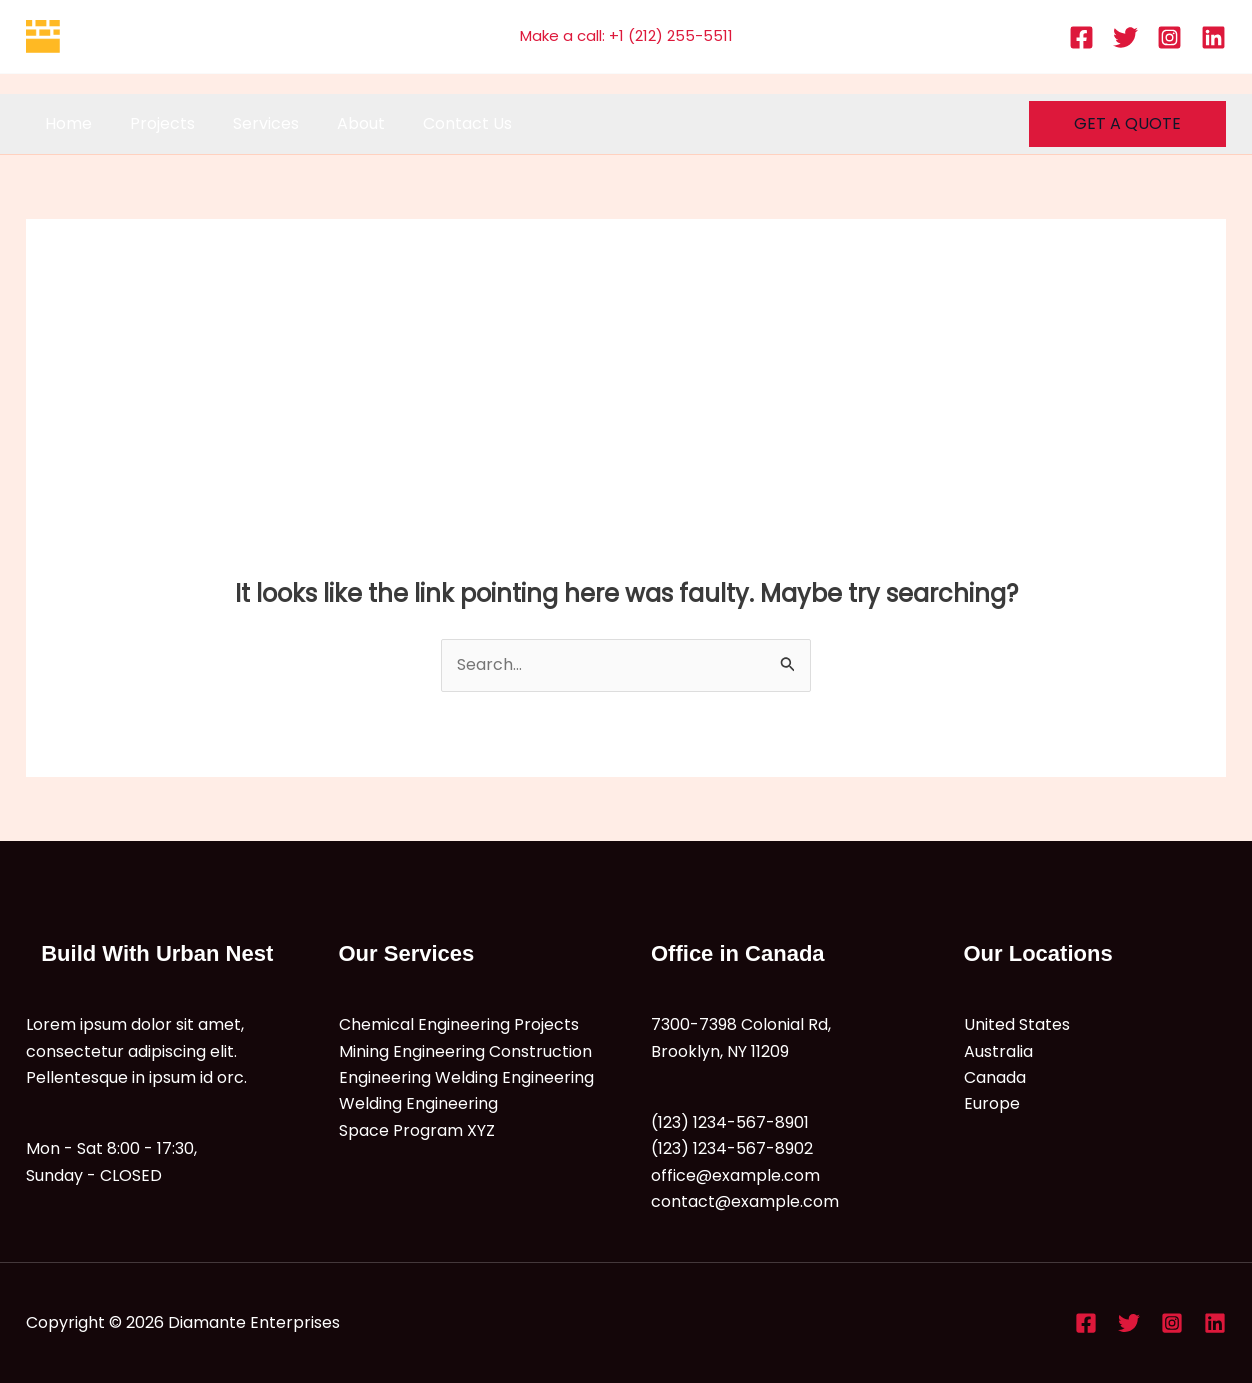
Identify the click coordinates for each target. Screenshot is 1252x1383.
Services (251, 123)
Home (65, 123)
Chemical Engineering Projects (459, 1024)
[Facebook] (1081, 37)
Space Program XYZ (417, 1130)
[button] (1127, 124)
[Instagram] (1169, 37)
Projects (153, 123)
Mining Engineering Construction (465, 1051)
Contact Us (440, 123)
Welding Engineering (418, 1103)
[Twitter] (1125, 37)
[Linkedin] (1213, 37)
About (340, 123)
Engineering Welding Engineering (466, 1077)
